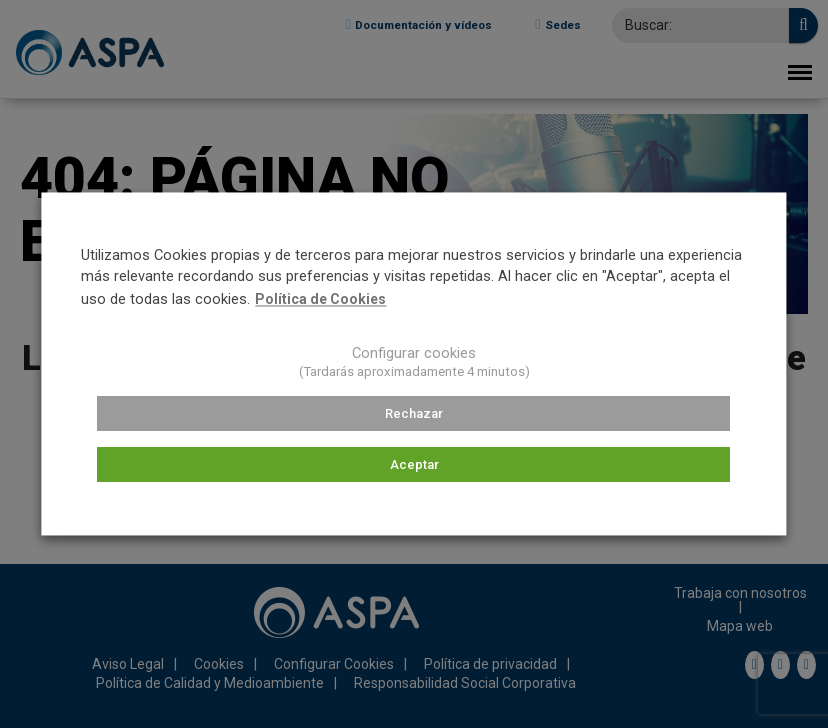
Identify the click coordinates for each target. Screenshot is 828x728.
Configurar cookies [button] (414, 354)
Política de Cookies (320, 300)
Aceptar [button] (414, 464)
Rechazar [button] (414, 413)
